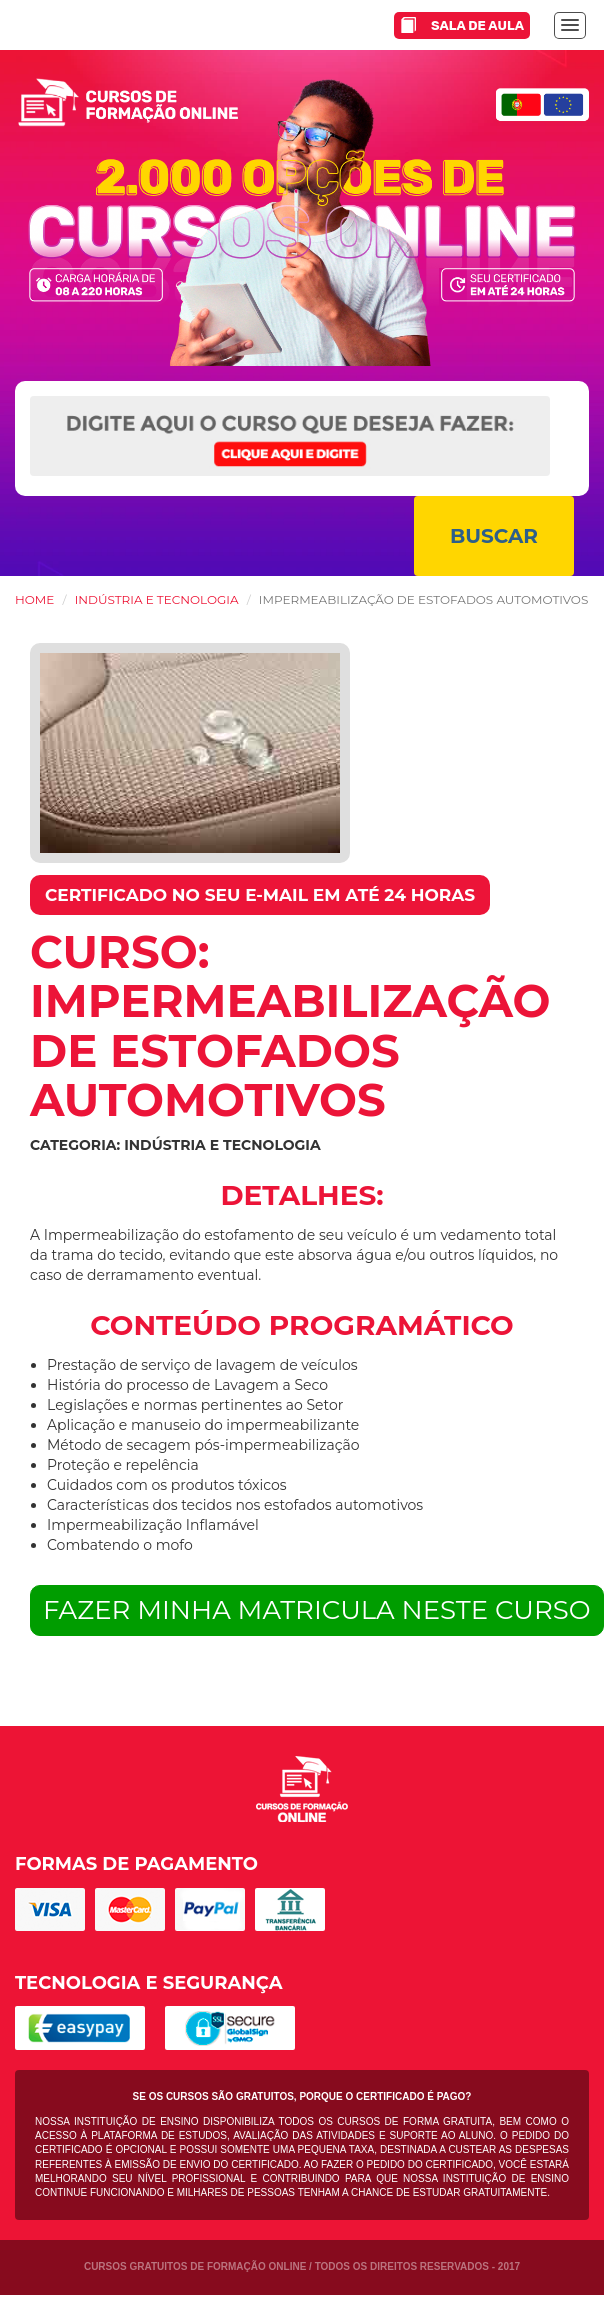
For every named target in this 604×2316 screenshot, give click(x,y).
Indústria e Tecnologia (157, 599)
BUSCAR (494, 536)
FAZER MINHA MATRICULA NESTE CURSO (317, 1610)
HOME (34, 599)
